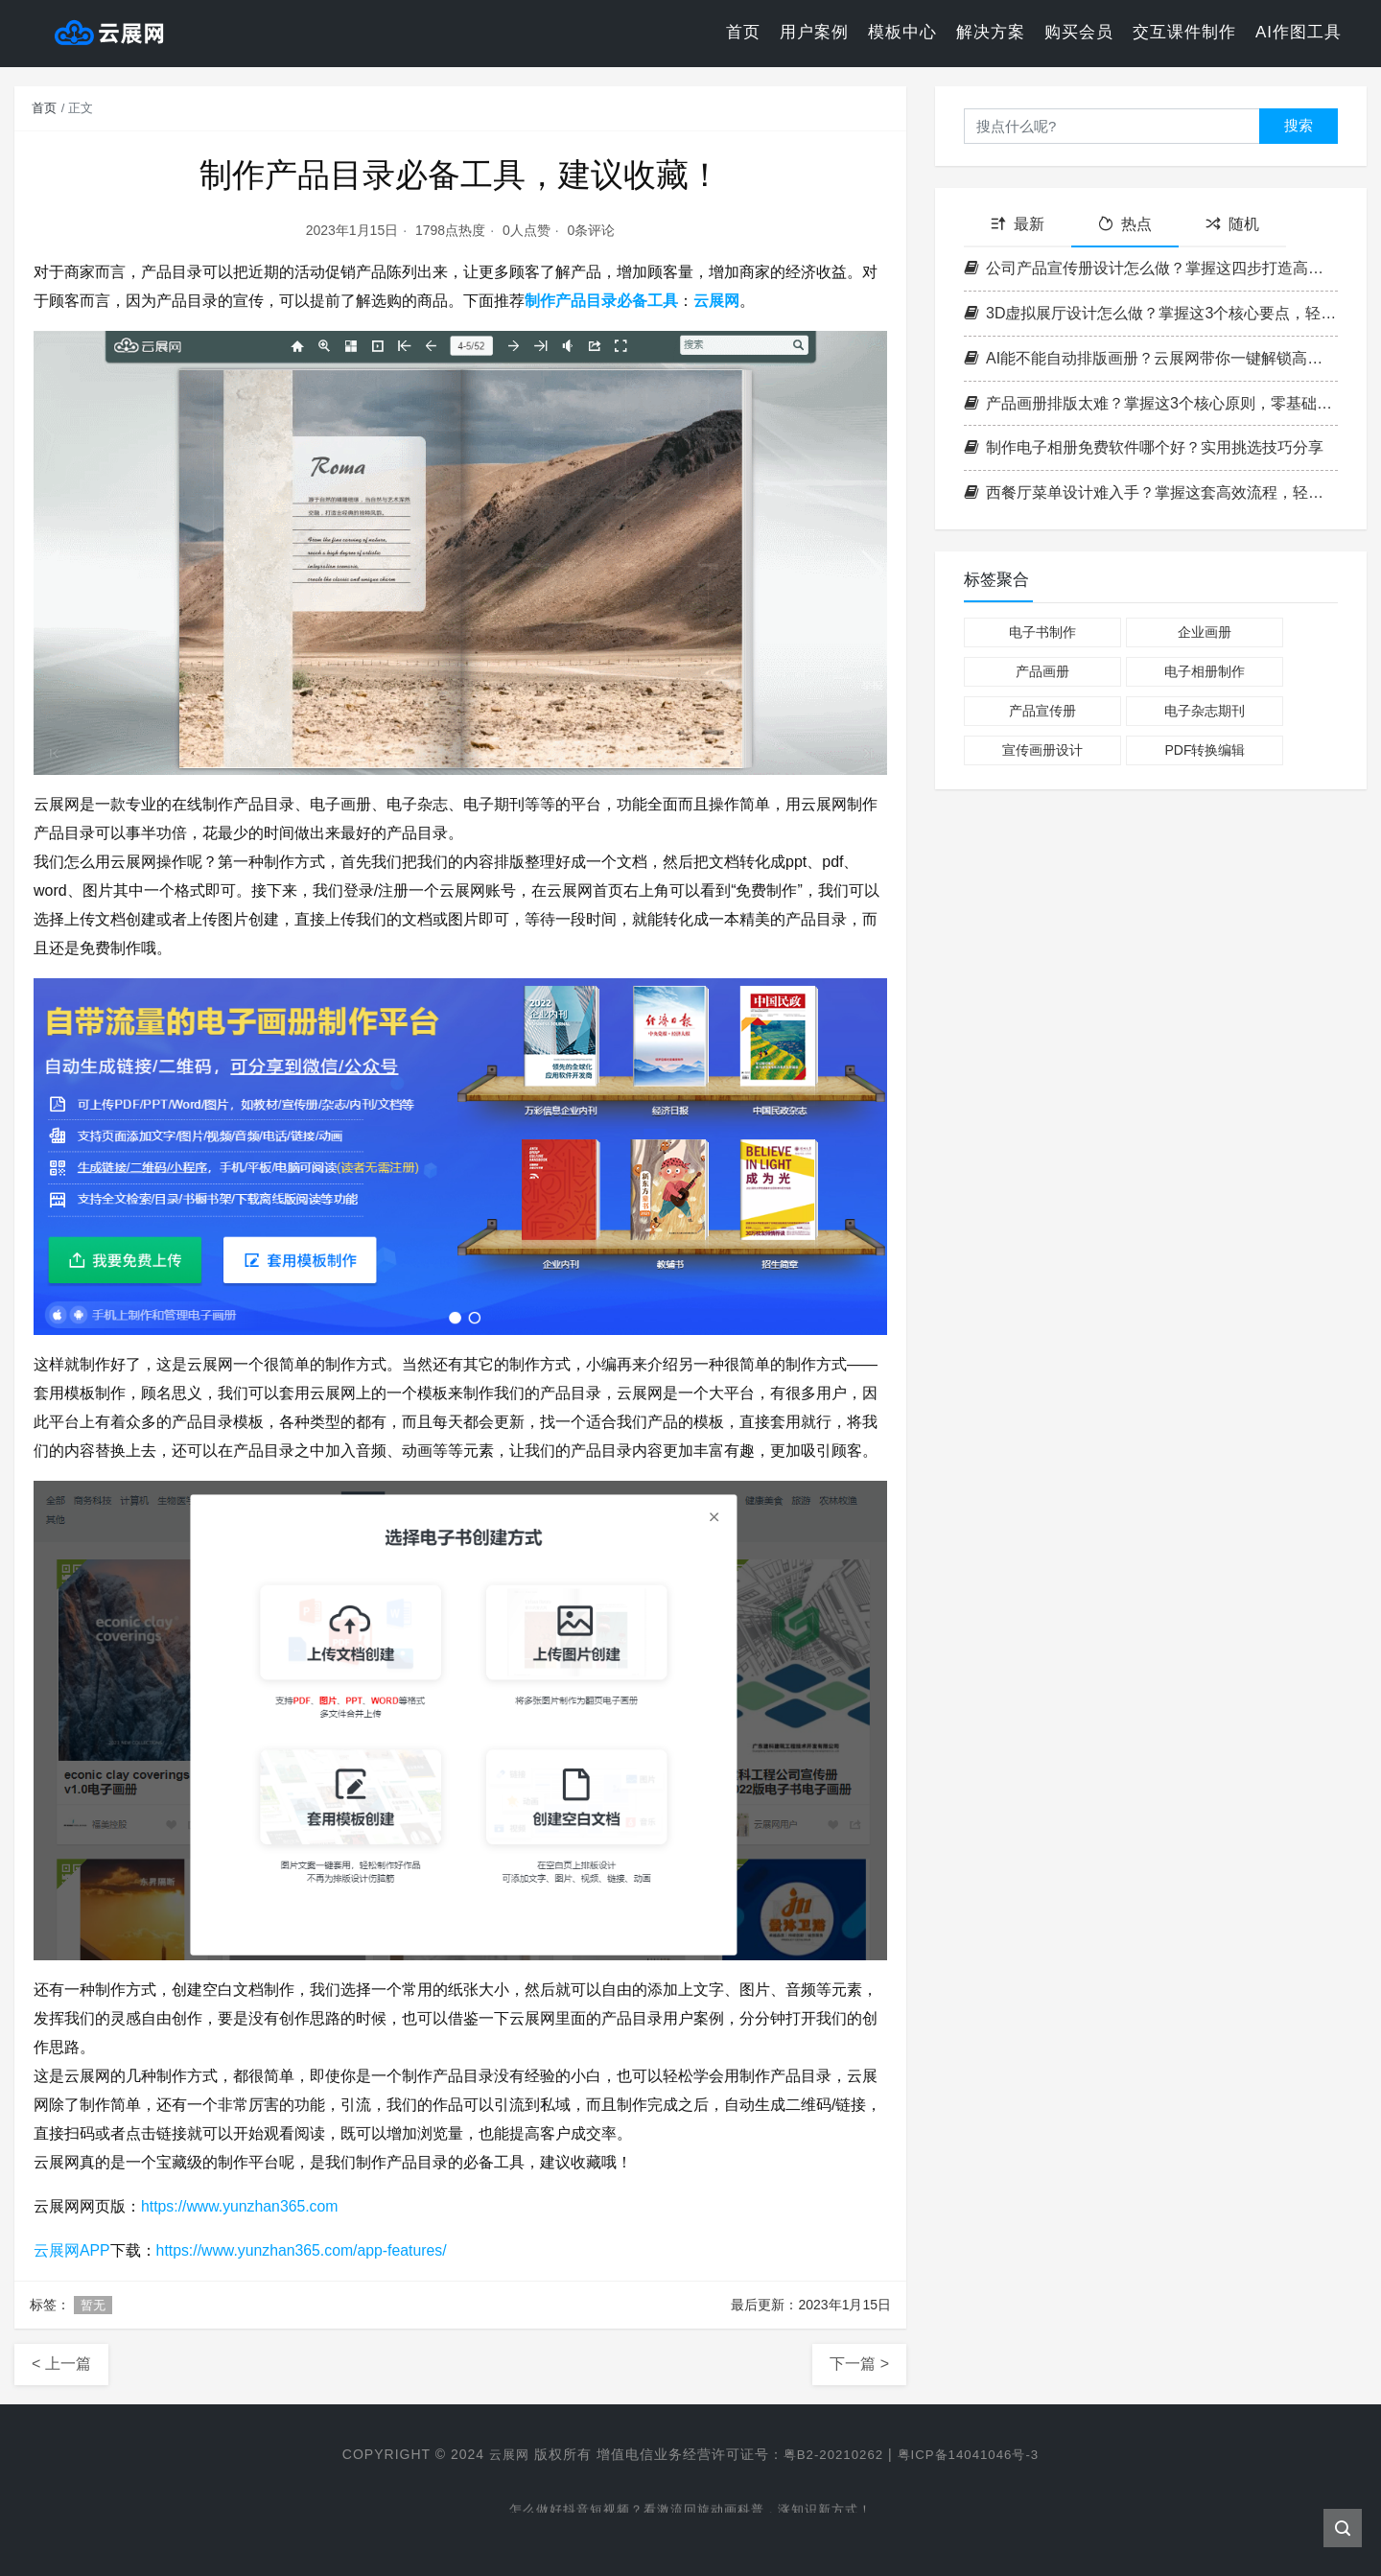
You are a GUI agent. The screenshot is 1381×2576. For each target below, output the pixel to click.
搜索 (1298, 125)
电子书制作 (1042, 632)
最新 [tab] (1017, 224)
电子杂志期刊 (1204, 710)
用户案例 (814, 33)
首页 (743, 33)
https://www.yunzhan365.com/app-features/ (303, 2250)
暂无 (93, 2305)
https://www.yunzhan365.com (240, 2206)
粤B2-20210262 (830, 2454)
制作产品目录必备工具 (601, 301)
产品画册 (1042, 671)
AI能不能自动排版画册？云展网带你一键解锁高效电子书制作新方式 (1151, 358)
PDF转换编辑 (1204, 750)
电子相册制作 (1204, 671)
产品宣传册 (1042, 710)
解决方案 (990, 33)
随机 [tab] (1232, 224)
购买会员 (1078, 33)
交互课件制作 (1184, 33)
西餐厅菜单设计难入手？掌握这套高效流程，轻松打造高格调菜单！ (1151, 492)
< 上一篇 (61, 2363)
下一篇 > (859, 2363)
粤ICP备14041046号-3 (972, 2454)
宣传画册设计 (1042, 750)
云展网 (716, 301)
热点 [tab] (1125, 224)
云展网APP (72, 2250)
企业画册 (1204, 632)
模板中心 (902, 33)
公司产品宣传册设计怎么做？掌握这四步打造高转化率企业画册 (1151, 268)
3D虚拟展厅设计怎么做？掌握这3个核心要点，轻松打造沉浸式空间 (1151, 313)
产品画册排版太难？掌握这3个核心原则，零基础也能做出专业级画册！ (1151, 403)
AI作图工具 (1298, 33)
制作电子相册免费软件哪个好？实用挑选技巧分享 (1143, 447)
